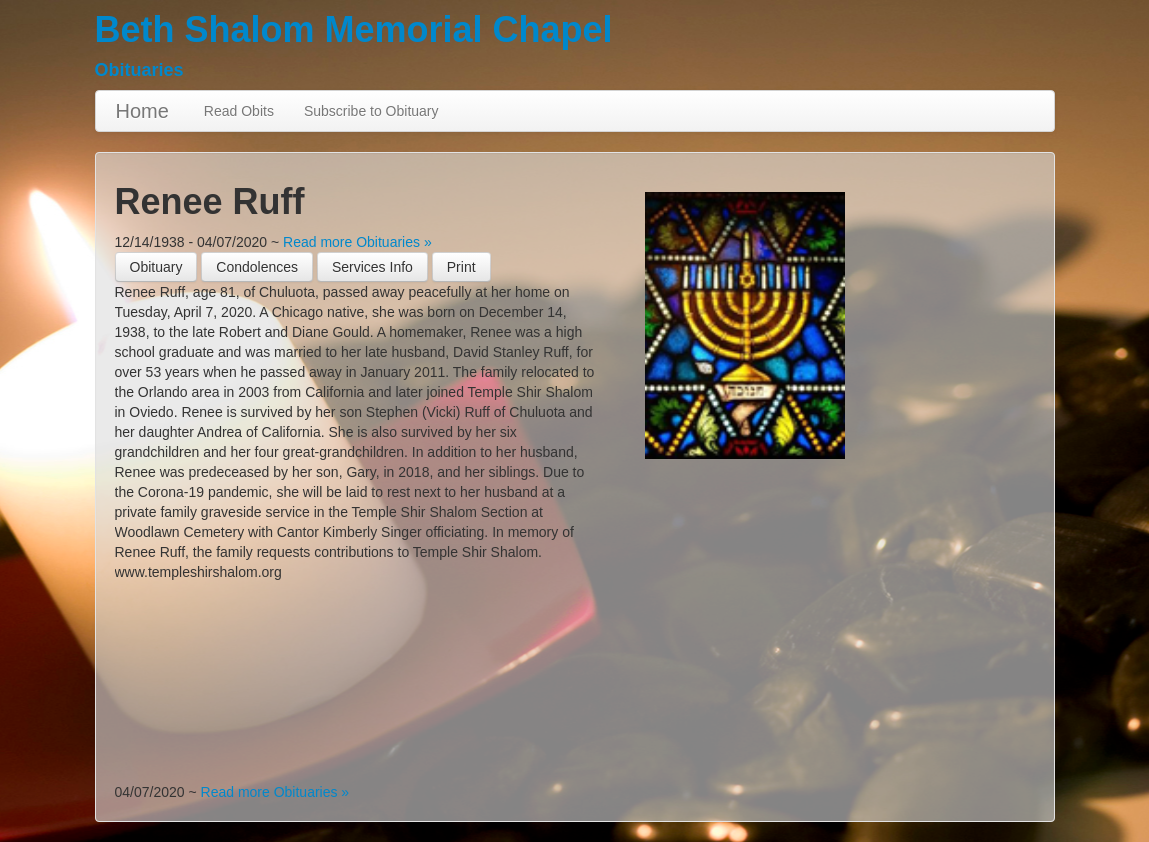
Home (142, 111)
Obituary (156, 267)
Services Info (372, 267)
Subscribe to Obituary (371, 111)
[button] (461, 267)
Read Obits (239, 111)
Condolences (257, 267)
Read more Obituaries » (357, 242)
